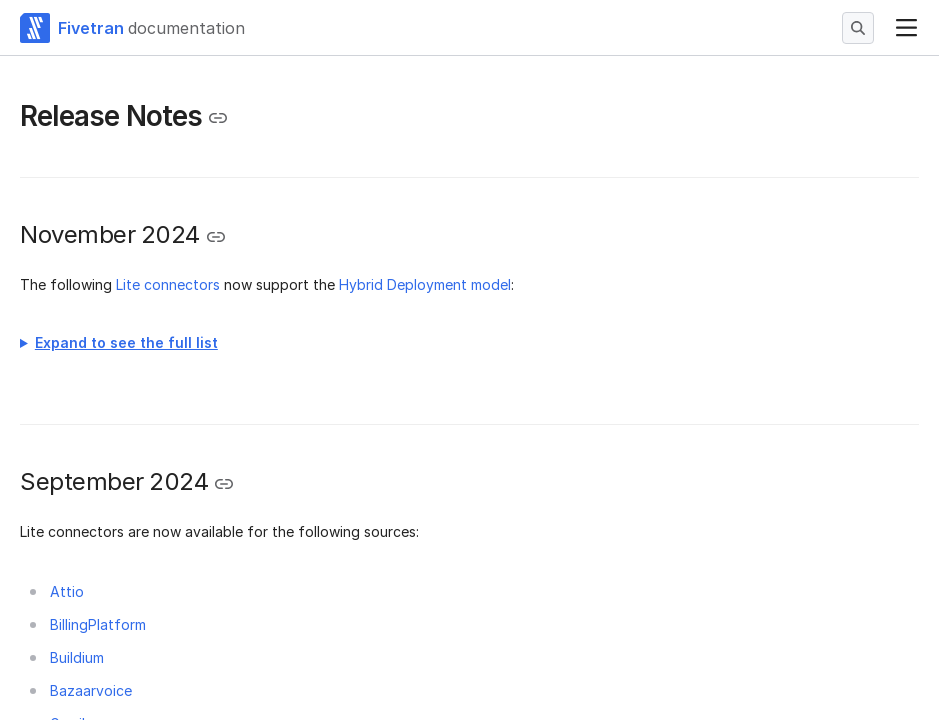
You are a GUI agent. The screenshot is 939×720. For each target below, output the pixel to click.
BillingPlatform (98, 624)
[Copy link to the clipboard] (218, 118)
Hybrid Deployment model (425, 284)
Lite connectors (168, 284)
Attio (67, 591)
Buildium (77, 657)
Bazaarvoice (91, 690)
